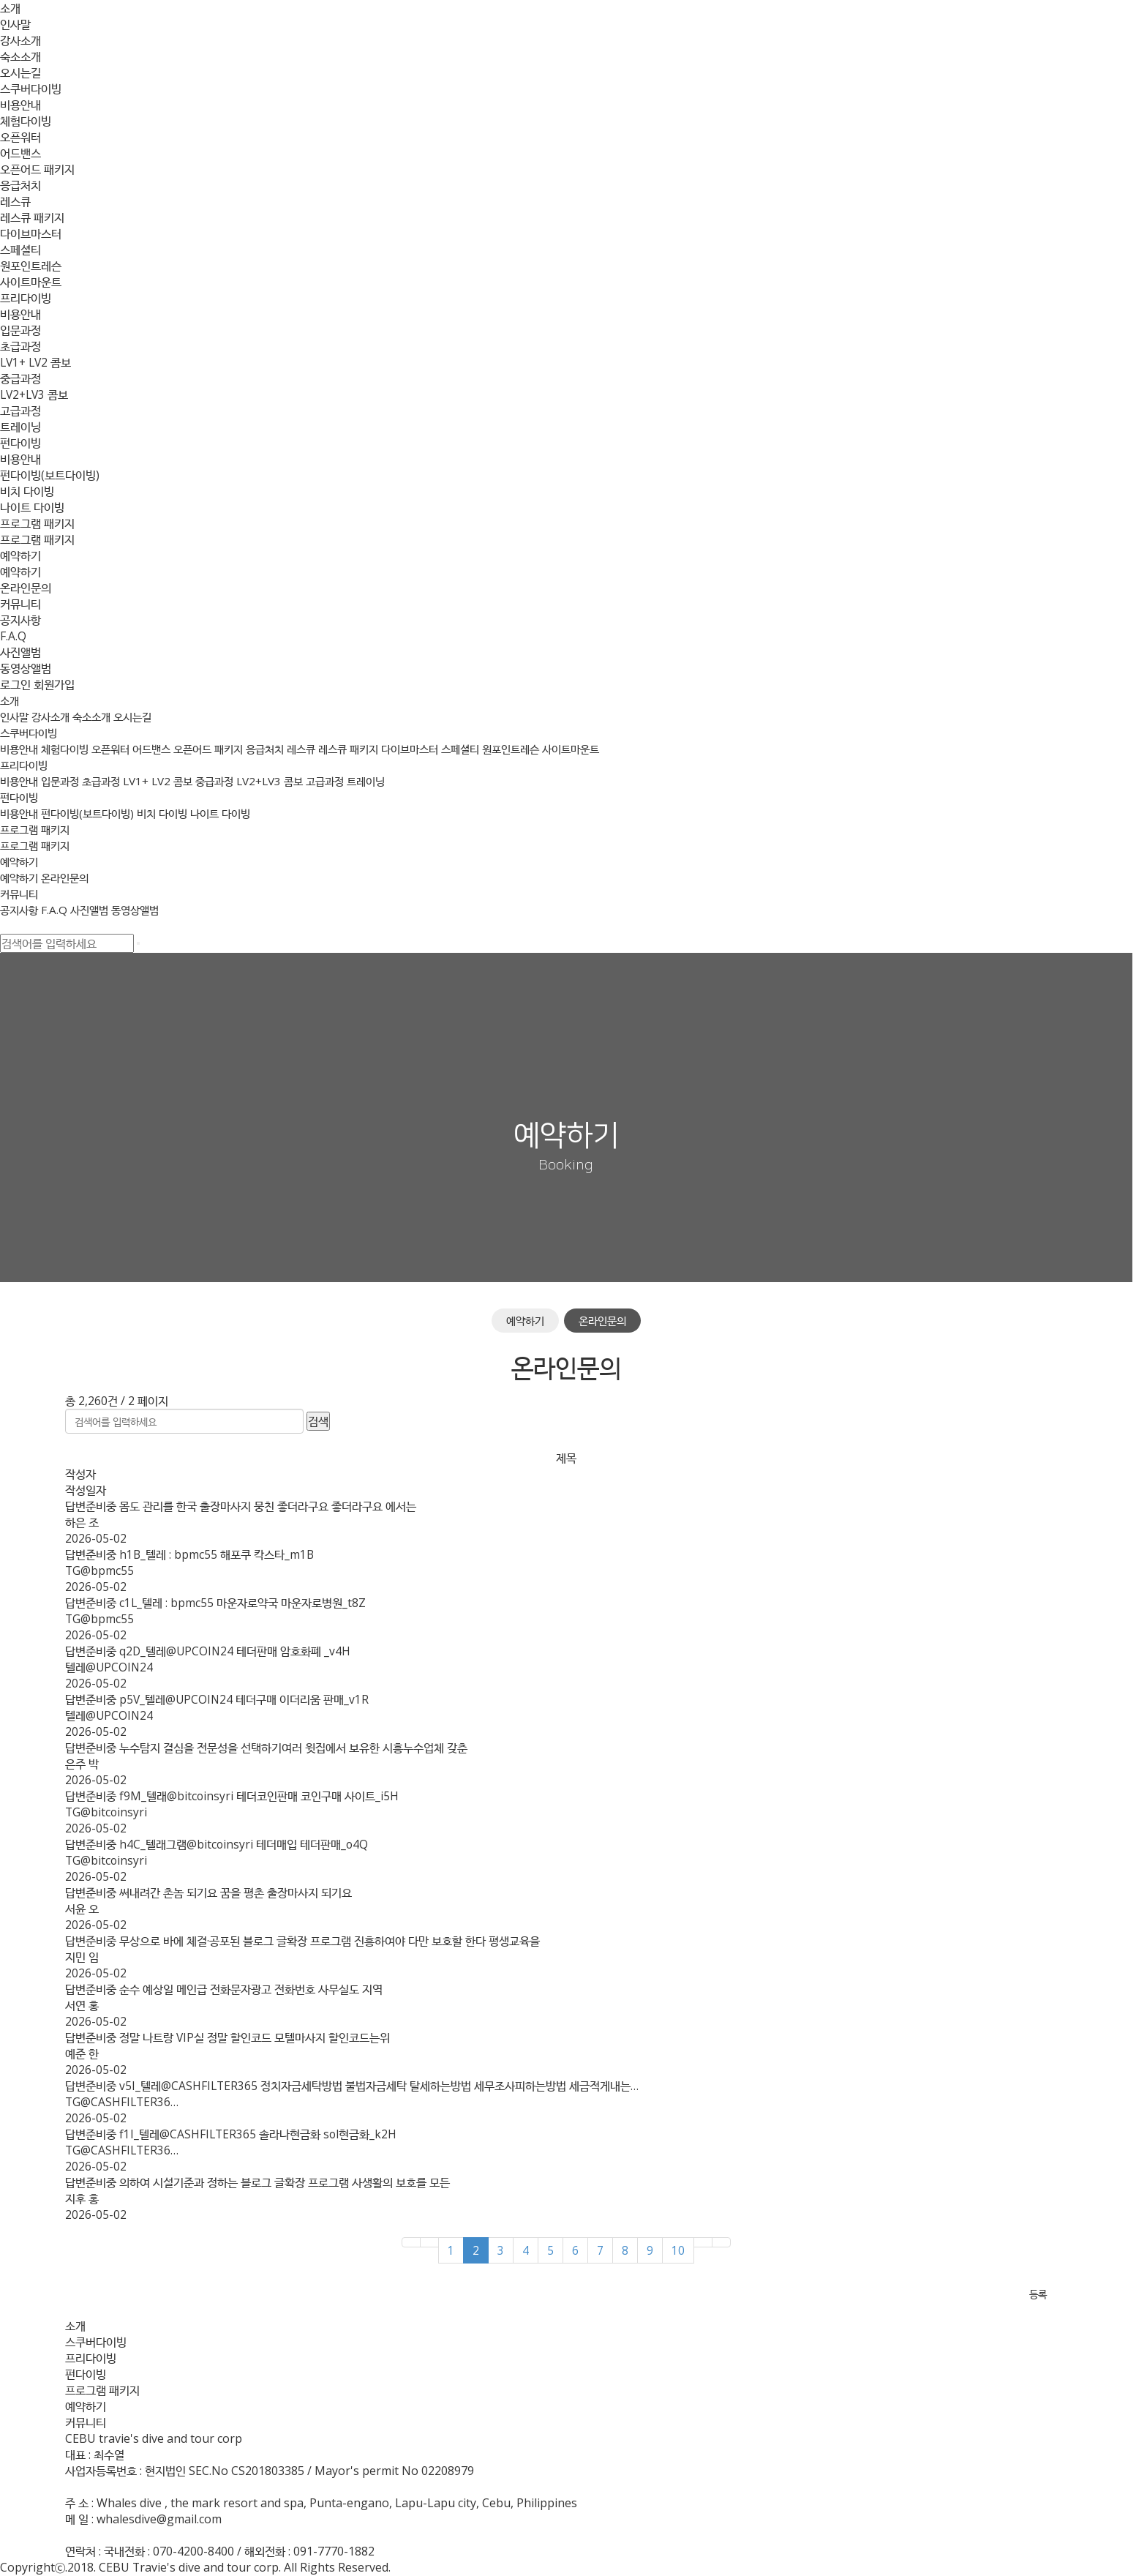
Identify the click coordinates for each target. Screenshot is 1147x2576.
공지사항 (20, 620)
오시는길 (20, 72)
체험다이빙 (25, 121)
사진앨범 (20, 652)
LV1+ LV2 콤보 (37, 362)
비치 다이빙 (27, 491)
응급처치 (20, 185)
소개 (10, 8)
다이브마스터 (30, 233)
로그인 (15, 684)
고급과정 (20, 410)
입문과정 (20, 330)
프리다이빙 (25, 298)
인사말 (15, 24)
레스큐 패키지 (32, 217)
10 (685, 2250)
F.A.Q (13, 636)
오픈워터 (20, 137)
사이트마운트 (30, 282)
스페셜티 (20, 250)
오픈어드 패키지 (37, 169)
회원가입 (54, 684)
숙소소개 (20, 56)
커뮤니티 (20, 604)
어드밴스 (20, 153)
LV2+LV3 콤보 (36, 394)
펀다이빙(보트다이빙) (49, 475)
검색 (325, 1421)
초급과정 (20, 346)
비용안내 (20, 105)
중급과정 (20, 378)
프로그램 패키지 (37, 523)
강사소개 (20, 40)
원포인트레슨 (30, 266)
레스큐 (15, 201)
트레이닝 (20, 427)
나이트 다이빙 (32, 507)
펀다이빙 (20, 443)
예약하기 (20, 555)
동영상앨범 (25, 668)
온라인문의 (25, 588)
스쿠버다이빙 (30, 88)
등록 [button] (1045, 2295)
